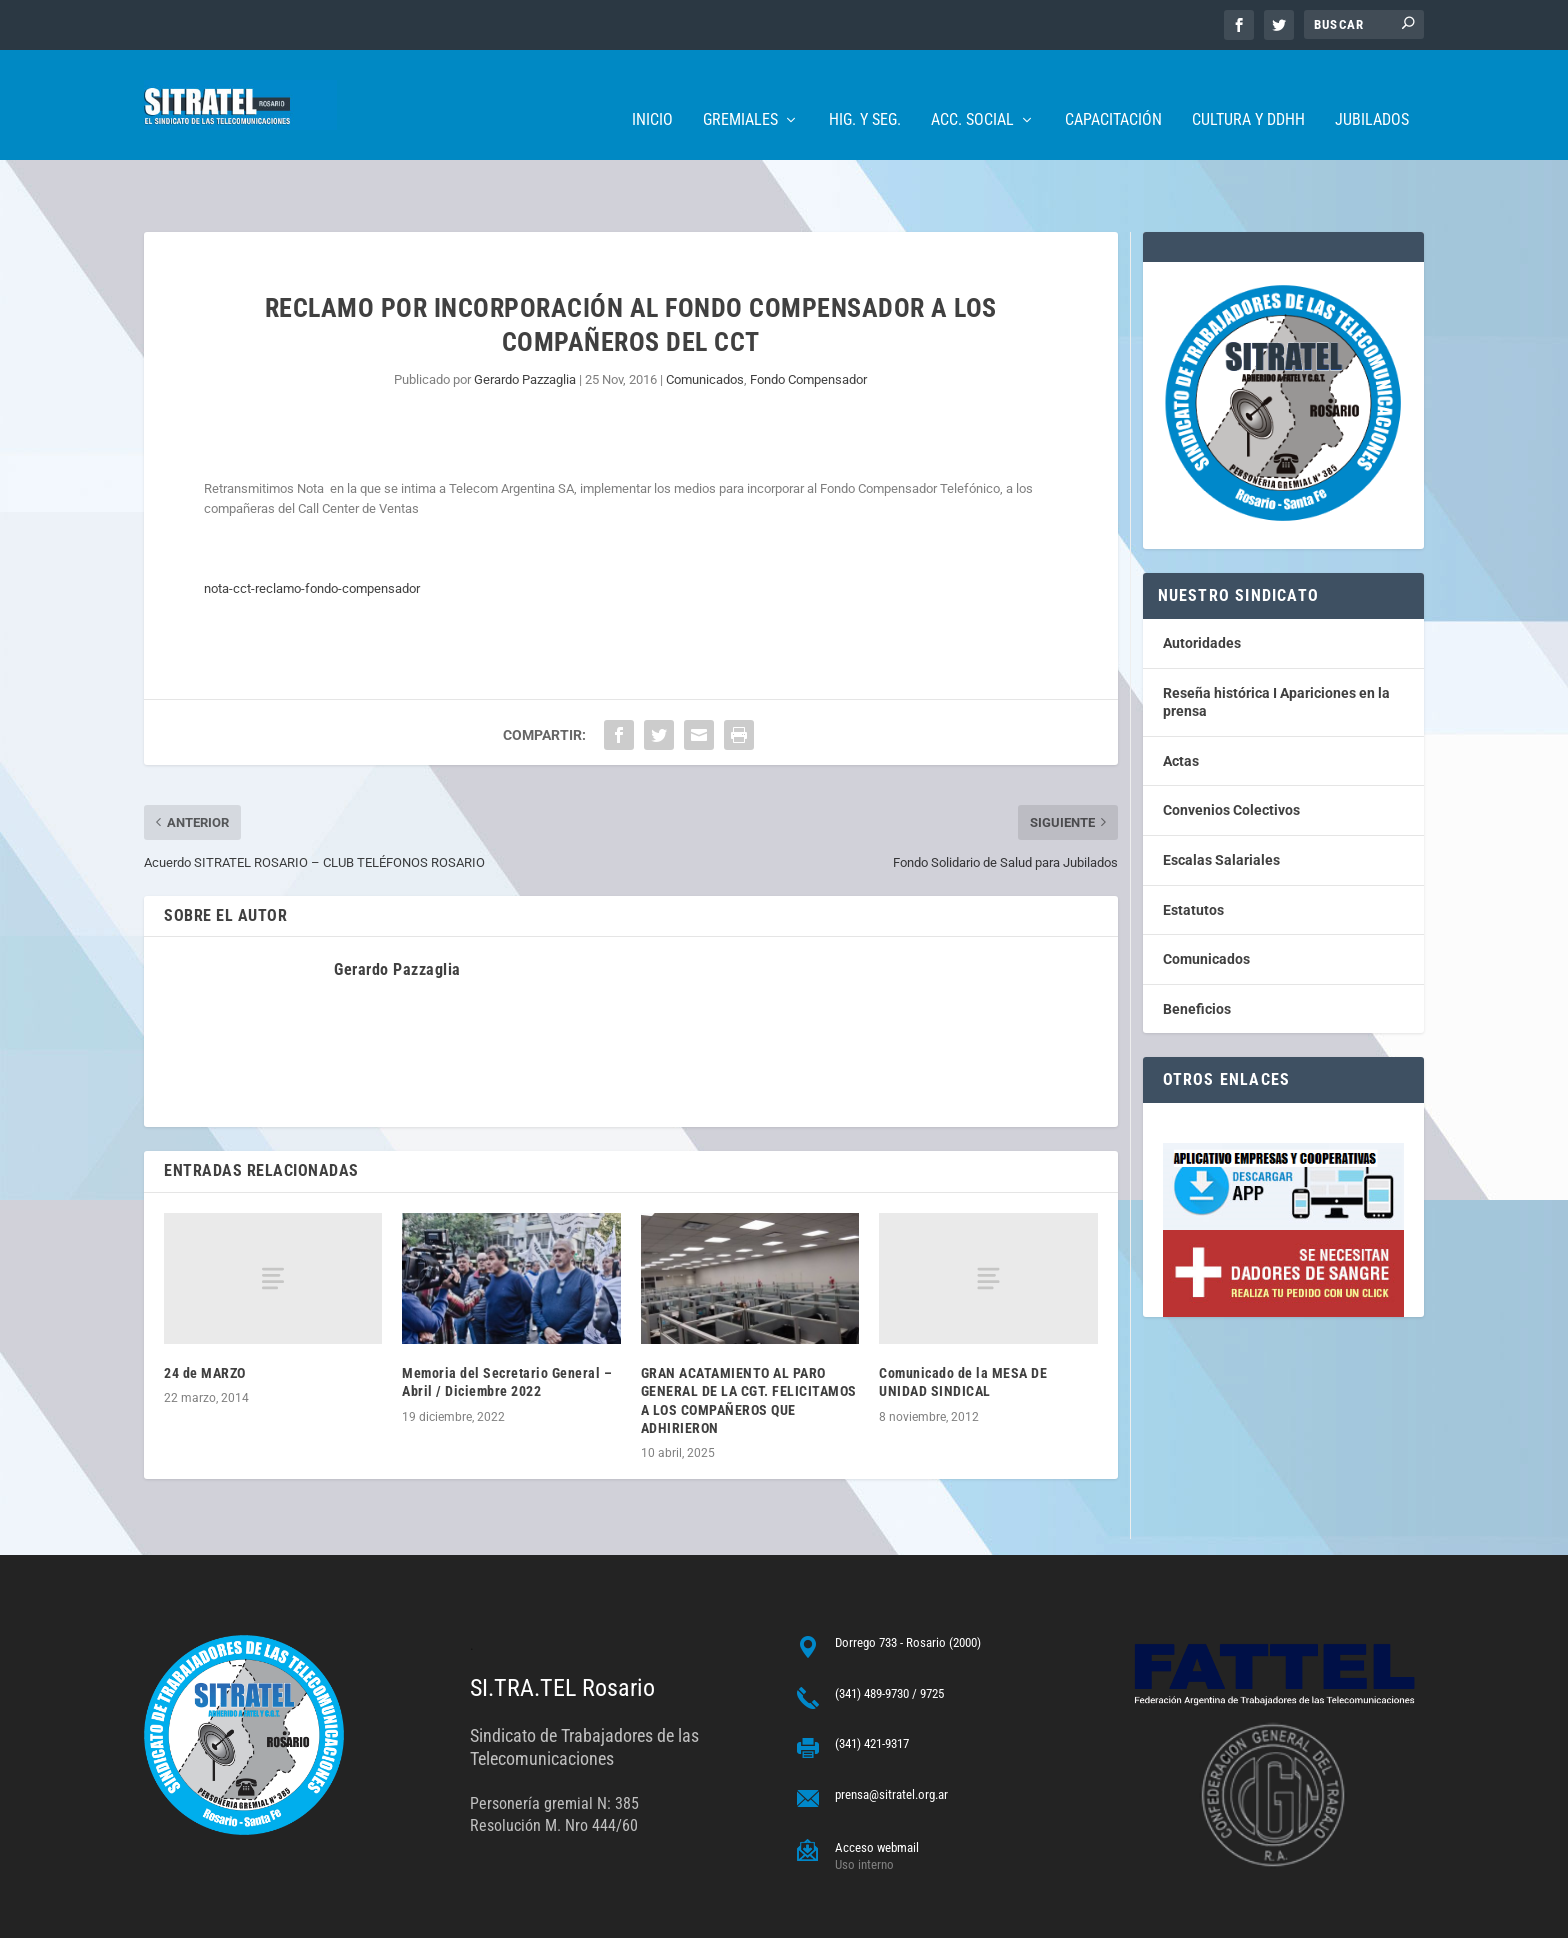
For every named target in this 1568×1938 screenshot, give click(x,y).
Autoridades (1202, 581)
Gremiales (740, 90)
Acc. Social (972, 90)
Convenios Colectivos (1231, 748)
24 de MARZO (205, 1311)
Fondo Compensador (808, 317)
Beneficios (1197, 947)
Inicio (652, 90)
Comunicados (705, 317)
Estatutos (1193, 848)
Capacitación (1113, 90)
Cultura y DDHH (1248, 90)
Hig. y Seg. (865, 90)
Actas (1181, 699)
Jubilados (1372, 90)
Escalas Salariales (1221, 798)
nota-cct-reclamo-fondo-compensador (312, 526)
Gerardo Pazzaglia (525, 317)
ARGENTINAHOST (246, 1914)
